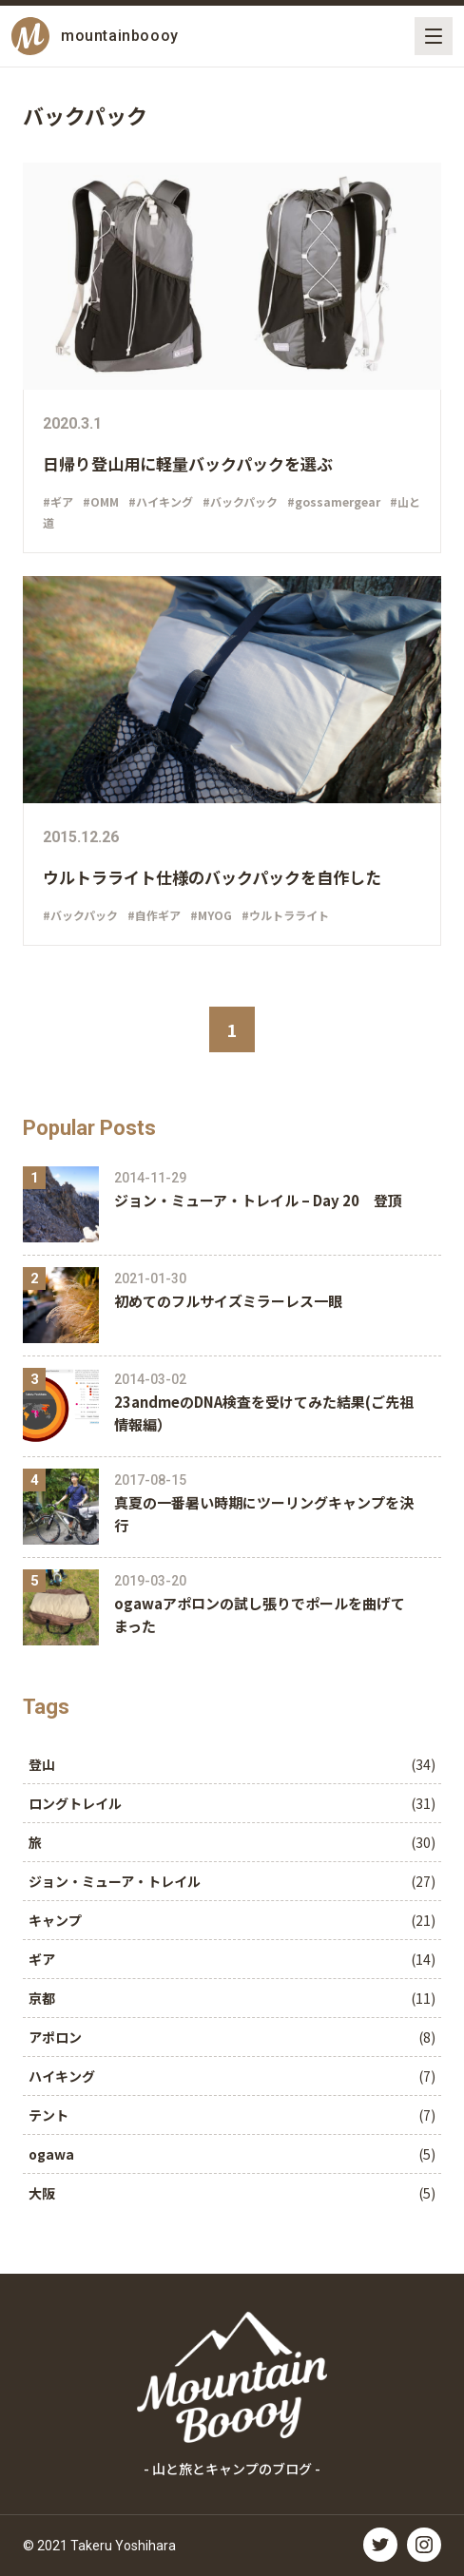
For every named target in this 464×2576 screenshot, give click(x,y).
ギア (42, 1959)
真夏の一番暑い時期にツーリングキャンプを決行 (264, 1513)
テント (48, 2114)
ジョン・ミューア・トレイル (115, 1881)
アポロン (55, 2037)
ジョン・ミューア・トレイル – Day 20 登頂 (258, 1200)
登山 (42, 1764)
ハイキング (62, 2076)
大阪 (42, 2192)
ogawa (51, 2153)
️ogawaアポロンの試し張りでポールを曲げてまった (259, 1614)
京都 (42, 1998)
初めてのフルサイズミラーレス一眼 (228, 1301)
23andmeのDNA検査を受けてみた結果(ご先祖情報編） (264, 1413)
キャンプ (55, 1920)
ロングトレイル (75, 1803)
